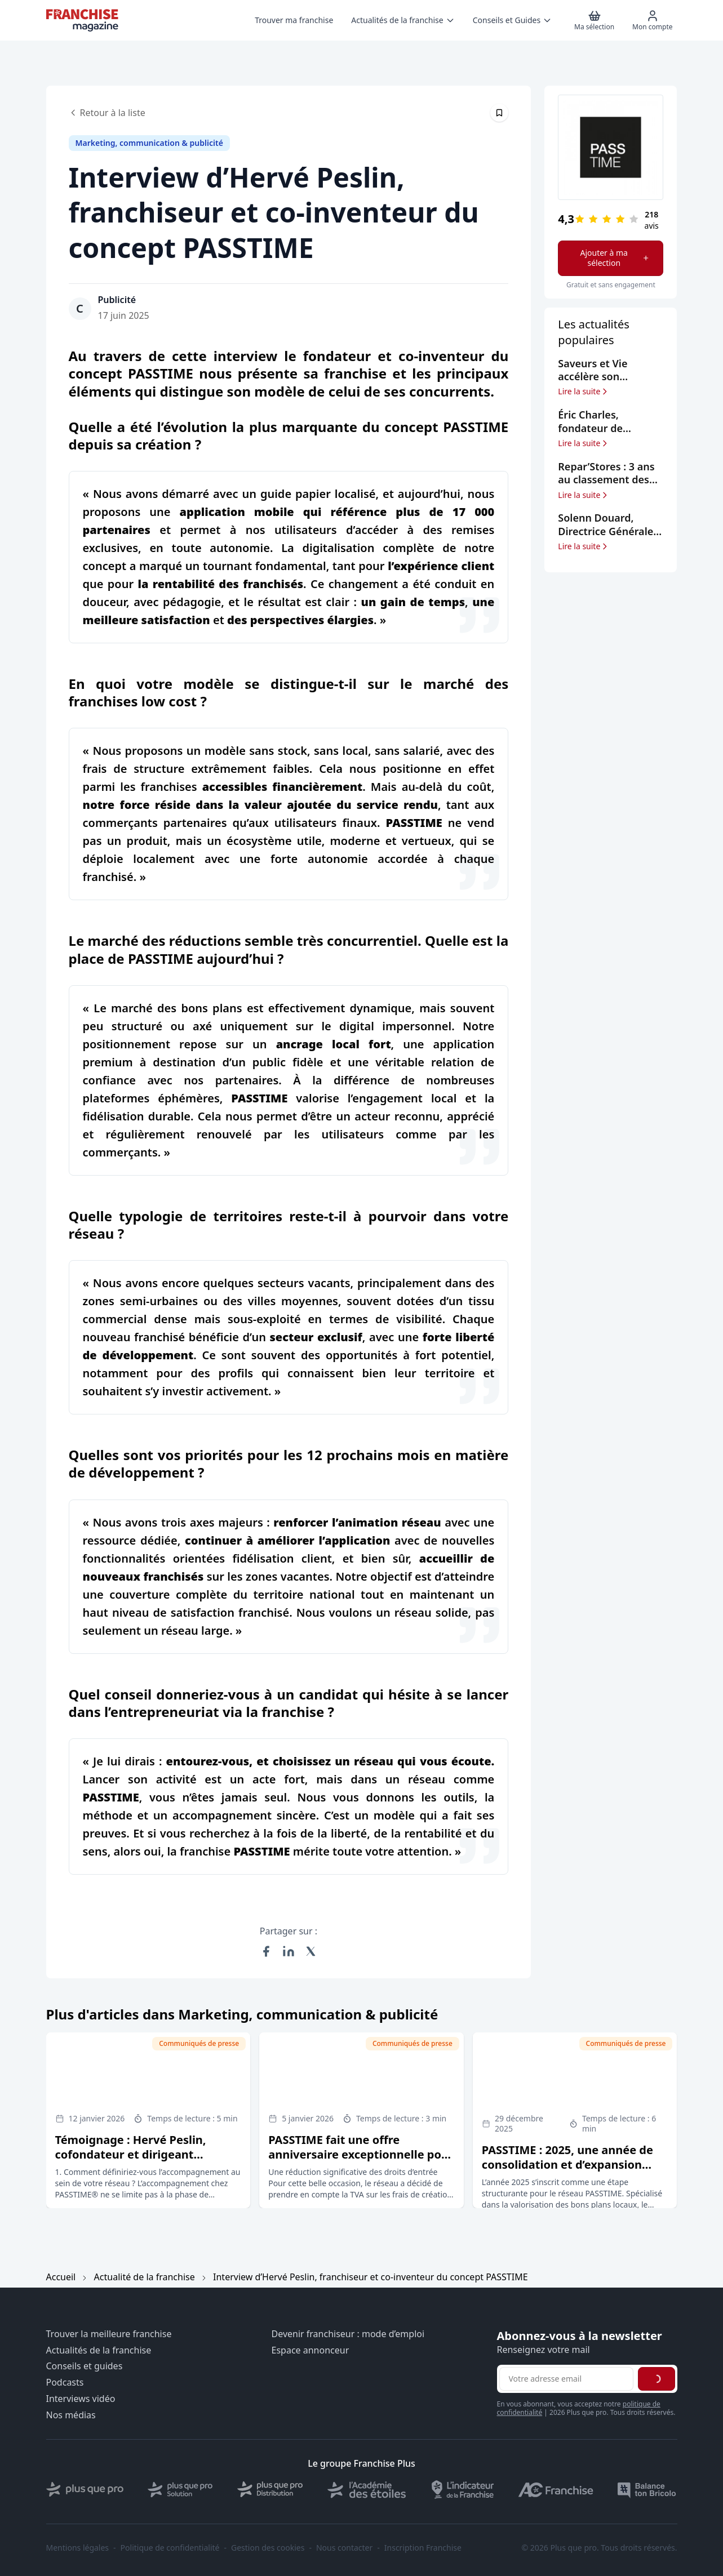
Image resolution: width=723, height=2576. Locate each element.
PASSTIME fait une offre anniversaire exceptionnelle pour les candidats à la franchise (361, 2154)
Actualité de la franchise (144, 2277)
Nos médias (71, 2415)
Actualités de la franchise (99, 2350)
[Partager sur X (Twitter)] (311, 1951)
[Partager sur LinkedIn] (289, 1951)
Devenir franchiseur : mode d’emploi (348, 2334)
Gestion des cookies (267, 2548)
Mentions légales (77, 2548)
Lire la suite (583, 391)
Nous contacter (344, 2548)
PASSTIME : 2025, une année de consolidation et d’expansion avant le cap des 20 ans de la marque (567, 2171)
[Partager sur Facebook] (266, 1951)
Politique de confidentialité (170, 2548)
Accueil (61, 2277)
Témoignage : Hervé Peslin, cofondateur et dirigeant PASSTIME (130, 2154)
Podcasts (65, 2382)
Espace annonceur (310, 2350)
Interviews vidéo (81, 2399)
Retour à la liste (107, 112)
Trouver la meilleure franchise (109, 2334)
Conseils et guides (84, 2366)
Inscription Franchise (423, 2548)
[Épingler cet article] (499, 113)
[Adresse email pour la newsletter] (566, 2379)
